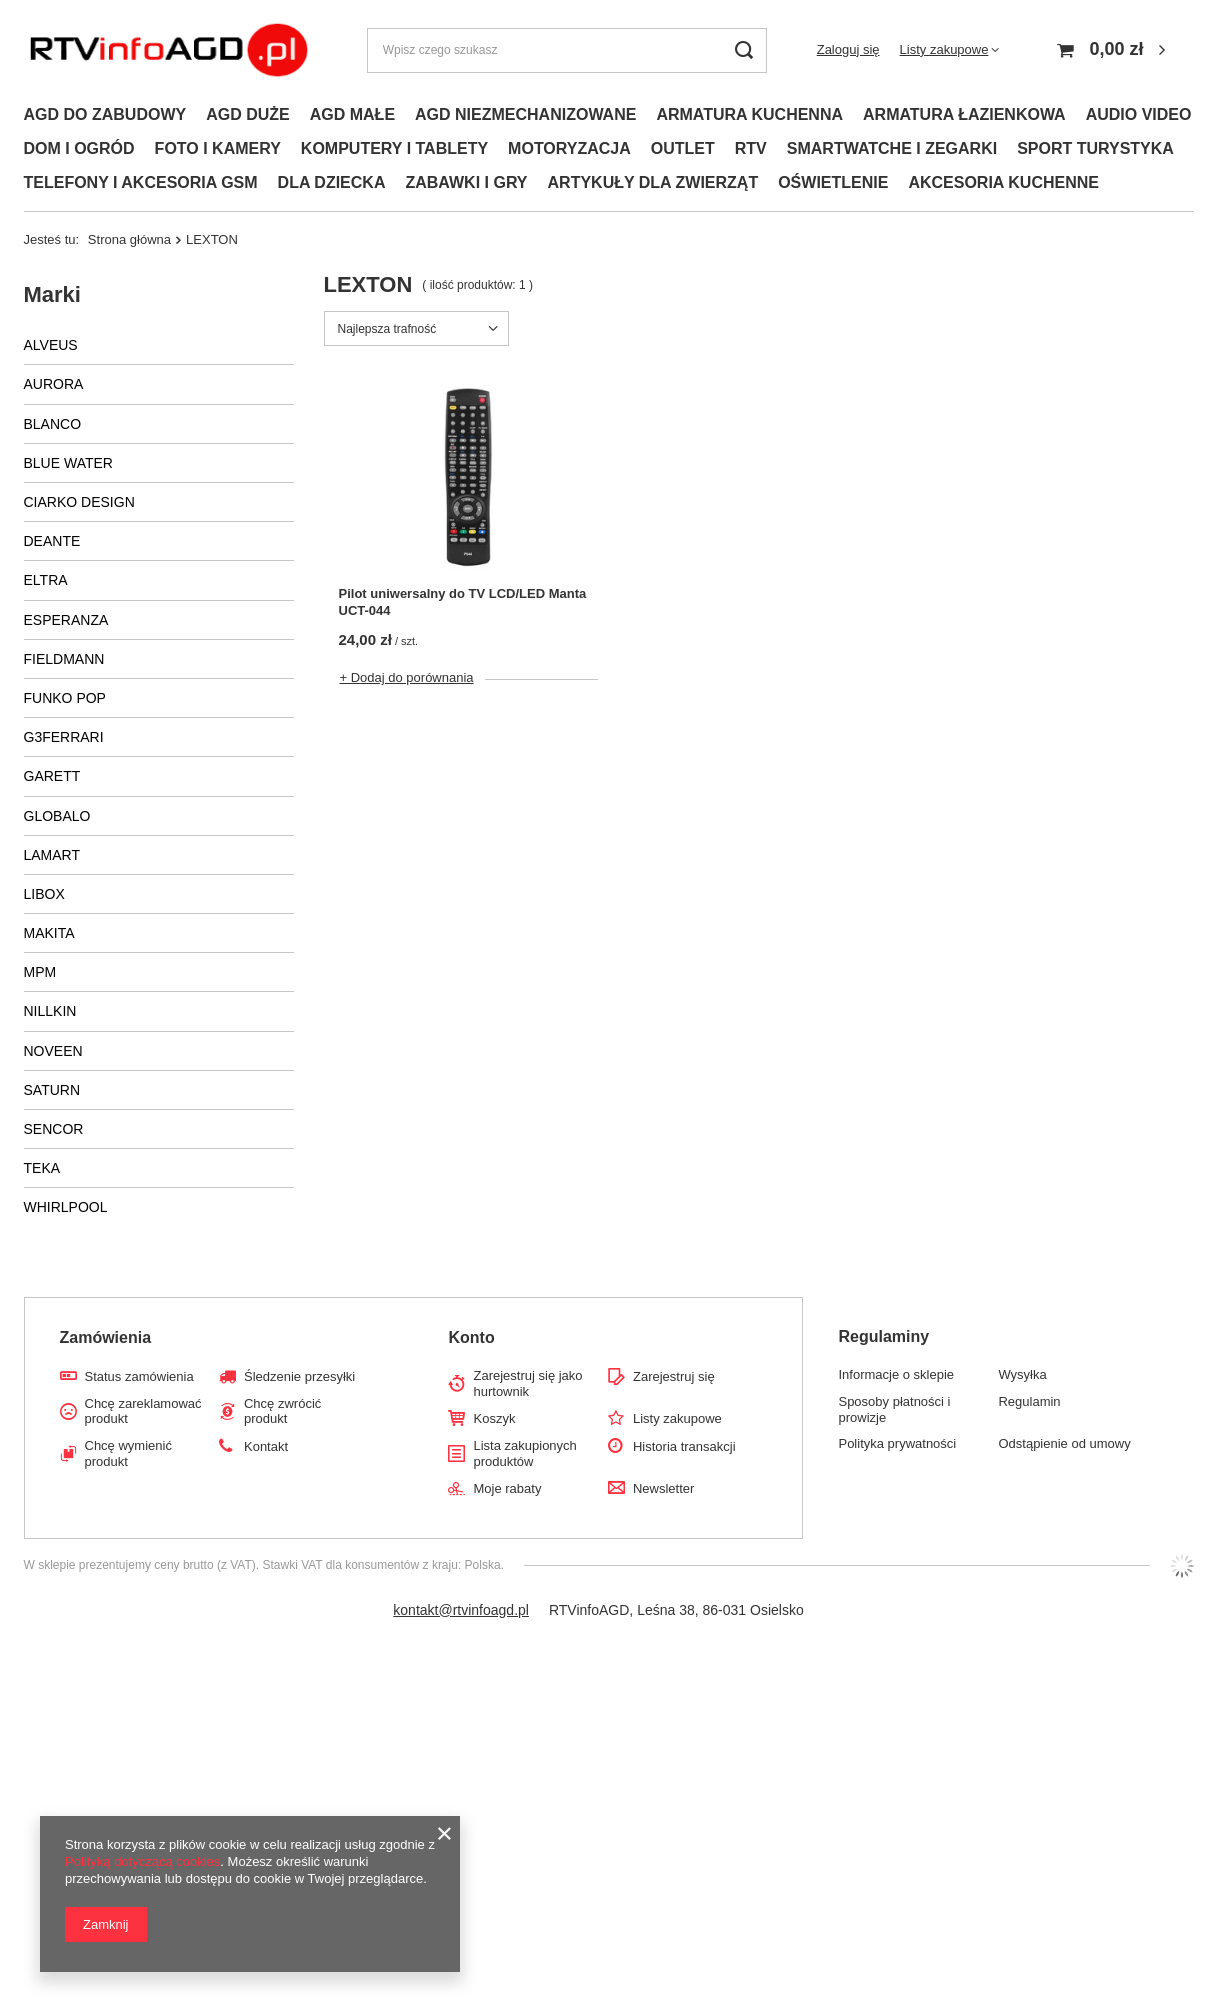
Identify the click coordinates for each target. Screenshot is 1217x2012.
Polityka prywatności (897, 1443)
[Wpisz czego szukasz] (567, 50)
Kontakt (266, 1446)
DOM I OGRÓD (79, 148)
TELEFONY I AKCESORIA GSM (141, 182)
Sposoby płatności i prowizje (894, 1409)
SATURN (52, 1090)
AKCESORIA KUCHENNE (1003, 182)
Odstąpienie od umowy (1064, 1443)
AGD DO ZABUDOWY (105, 114)
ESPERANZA (66, 620)
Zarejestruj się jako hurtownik (527, 1383)
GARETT (52, 776)
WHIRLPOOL (66, 1207)
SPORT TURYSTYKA (1095, 148)
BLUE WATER (68, 463)
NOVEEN (53, 1051)
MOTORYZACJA (569, 148)
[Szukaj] (744, 50)
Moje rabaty (507, 1488)
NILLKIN (50, 1011)
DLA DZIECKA (332, 182)
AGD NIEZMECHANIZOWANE (525, 114)
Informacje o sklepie (896, 1374)
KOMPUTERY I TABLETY (394, 148)
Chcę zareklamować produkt (143, 1411)
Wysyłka (1022, 1374)
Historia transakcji (684, 1446)
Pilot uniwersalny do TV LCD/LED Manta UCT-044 (463, 602)
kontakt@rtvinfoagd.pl (461, 1610)
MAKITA (49, 933)
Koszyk (494, 1418)
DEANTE (52, 541)
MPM (40, 972)
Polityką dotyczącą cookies (142, 1861)
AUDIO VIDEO (1139, 114)
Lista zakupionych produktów (524, 1453)
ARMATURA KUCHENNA (749, 114)
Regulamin (1029, 1401)
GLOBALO (57, 816)
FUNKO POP (65, 698)
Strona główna (129, 239)
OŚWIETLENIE (833, 182)
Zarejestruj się (674, 1376)
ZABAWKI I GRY (466, 182)
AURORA (54, 384)
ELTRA (46, 580)
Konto (471, 1337)
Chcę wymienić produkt (128, 1453)
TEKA (42, 1168)
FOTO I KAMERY (218, 148)
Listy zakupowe (944, 49)
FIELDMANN (64, 659)
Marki (52, 294)
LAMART (52, 855)
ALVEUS (51, 345)
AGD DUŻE (248, 114)
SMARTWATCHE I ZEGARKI (892, 148)
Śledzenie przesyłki (299, 1376)
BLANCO (53, 424)
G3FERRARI (64, 737)
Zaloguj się (848, 49)
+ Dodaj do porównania (407, 677)
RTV (751, 148)
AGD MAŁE (352, 114)
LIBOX (44, 894)
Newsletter (663, 1488)
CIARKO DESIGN (79, 502)
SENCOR (54, 1129)
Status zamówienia (139, 1376)
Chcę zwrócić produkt (282, 1411)
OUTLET (683, 148)
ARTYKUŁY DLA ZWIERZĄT (653, 182)
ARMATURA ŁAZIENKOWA (964, 114)
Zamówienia (106, 1337)
